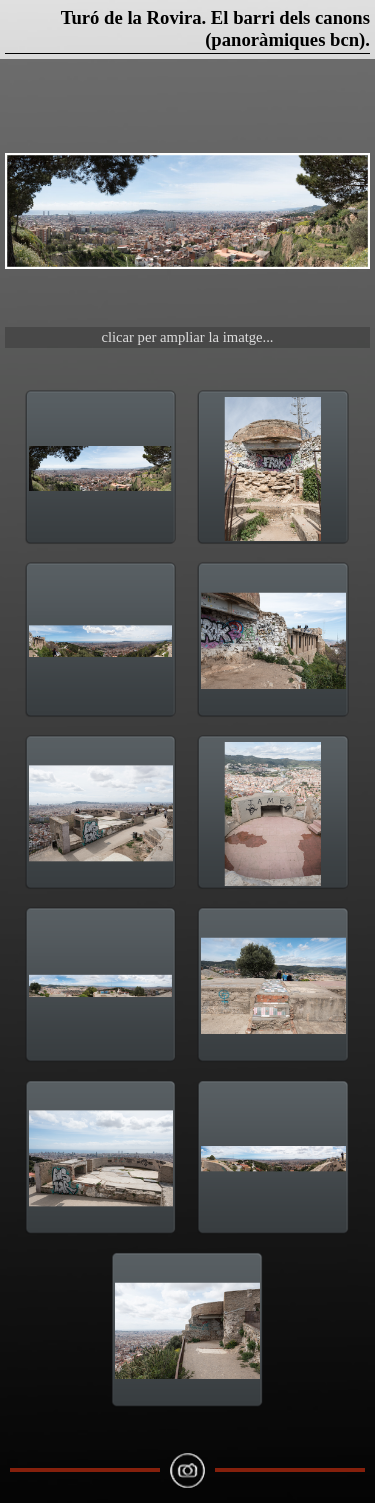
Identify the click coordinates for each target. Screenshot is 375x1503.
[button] (187, 211)
